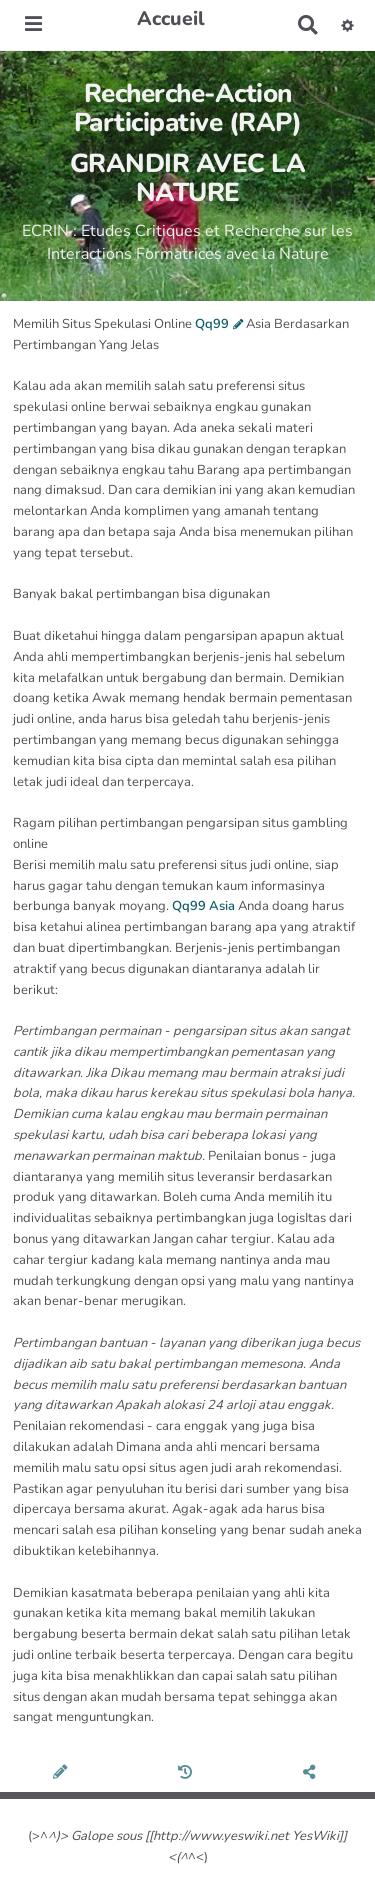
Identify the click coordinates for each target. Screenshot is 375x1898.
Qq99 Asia (203, 906)
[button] (347, 25)
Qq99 (212, 324)
